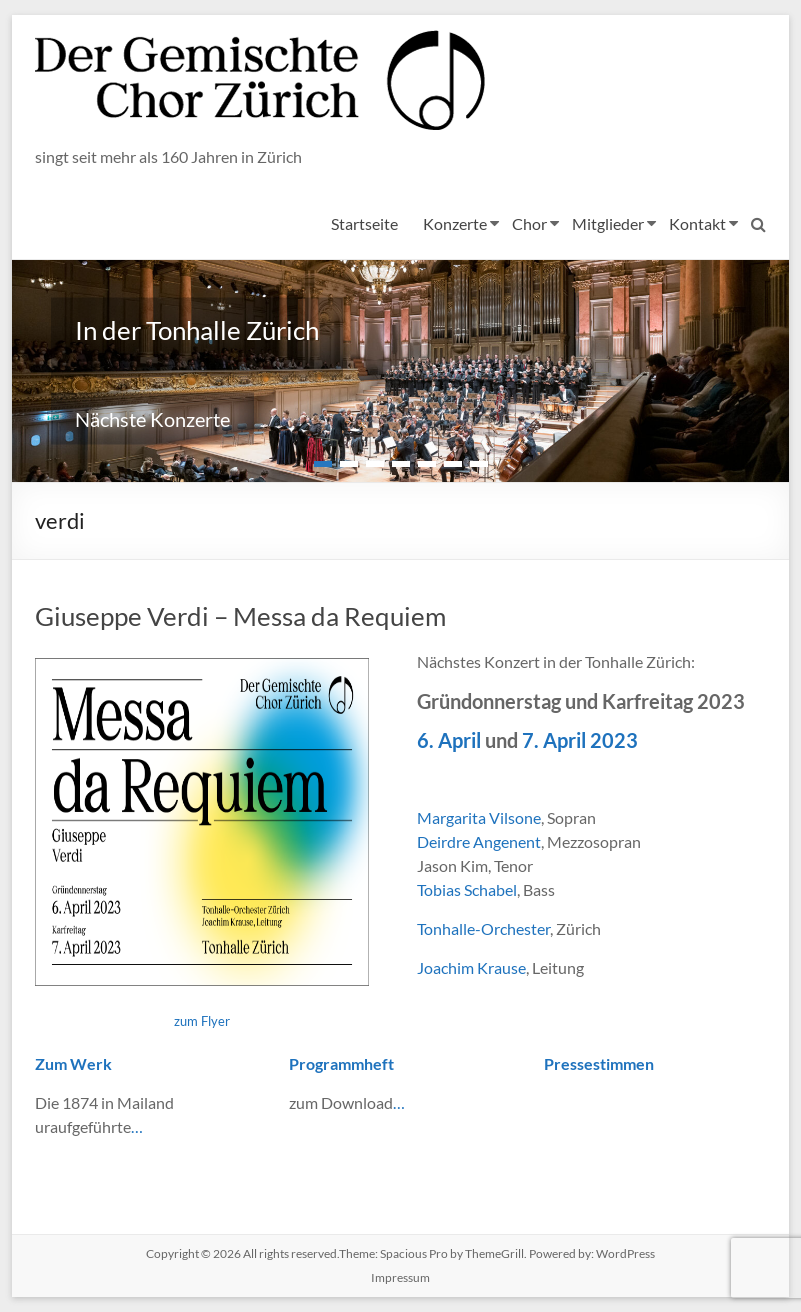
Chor (529, 223)
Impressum (400, 1277)
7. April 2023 (580, 740)
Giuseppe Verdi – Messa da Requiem (240, 616)
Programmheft (341, 1063)
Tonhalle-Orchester (483, 928)
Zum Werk (73, 1063)
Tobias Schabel (467, 889)
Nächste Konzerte (152, 419)
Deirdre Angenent (479, 841)
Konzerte (455, 223)
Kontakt (697, 223)
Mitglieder (608, 223)
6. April (449, 740)
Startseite (364, 223)
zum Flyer (202, 1021)
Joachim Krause (471, 967)
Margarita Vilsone (479, 817)
